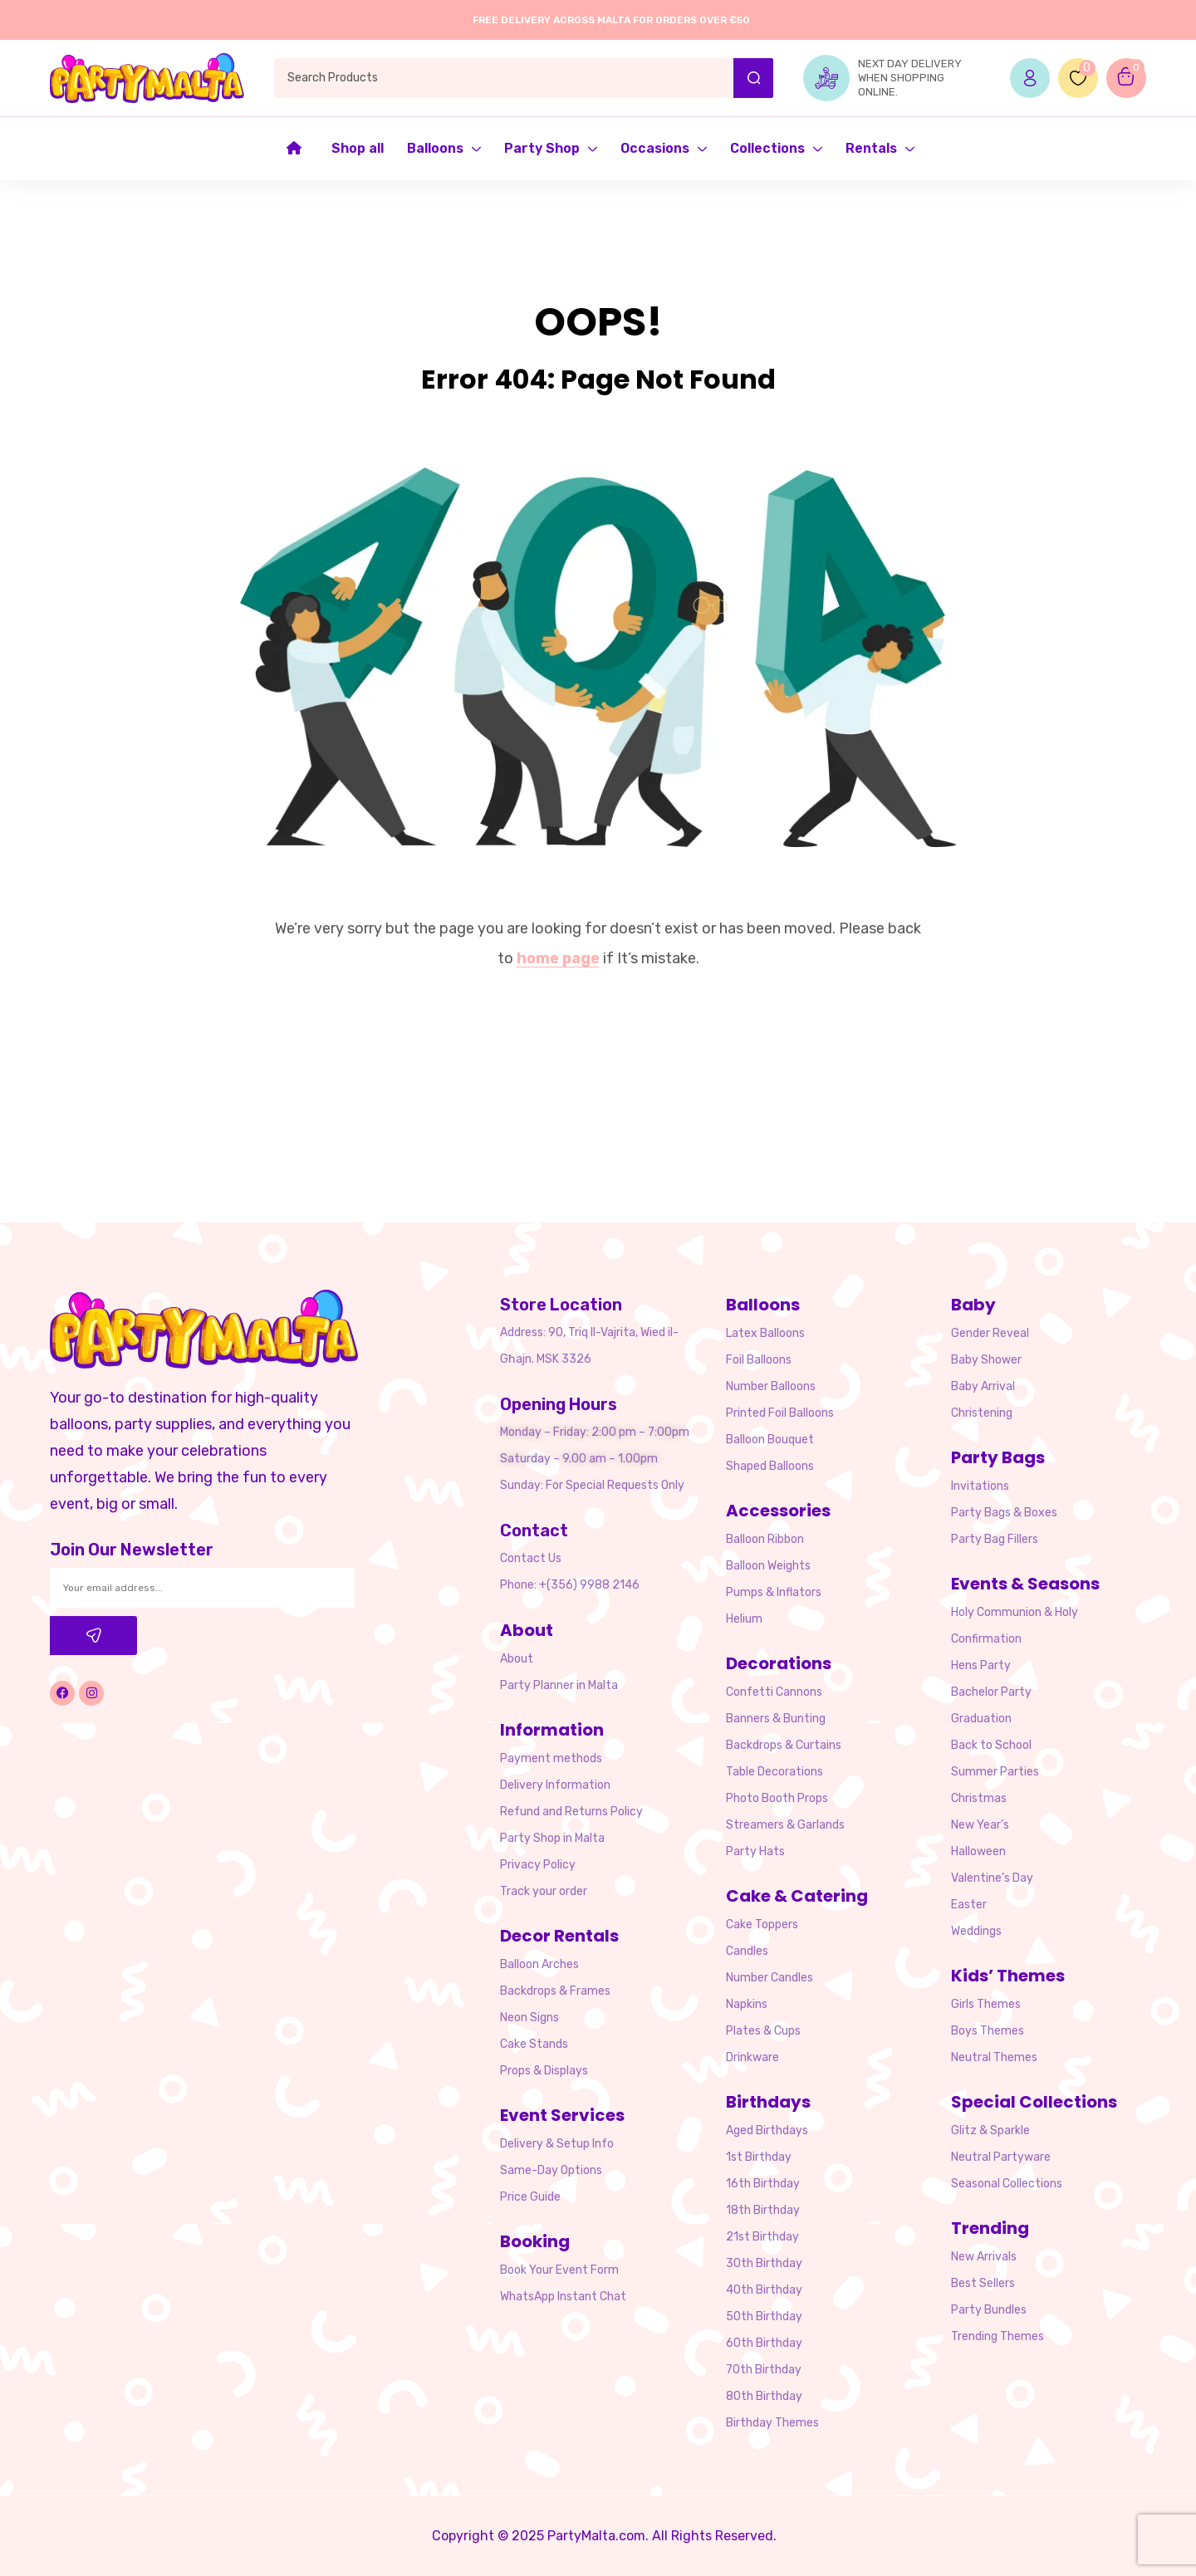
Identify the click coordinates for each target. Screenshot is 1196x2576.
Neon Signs (529, 2017)
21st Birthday (762, 2237)
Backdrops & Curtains (783, 1745)
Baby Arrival (983, 1386)
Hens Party (981, 1665)
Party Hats (755, 1851)
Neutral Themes (994, 2057)
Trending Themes (997, 2336)
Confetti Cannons (774, 1692)
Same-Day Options (551, 2170)
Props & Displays (544, 2071)
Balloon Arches (539, 1964)
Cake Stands (534, 2044)
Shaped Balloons (770, 1466)
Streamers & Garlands (785, 1825)
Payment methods (551, 1758)
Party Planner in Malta (559, 1685)
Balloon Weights (768, 1566)
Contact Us (530, 1558)
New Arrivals (984, 2257)
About (516, 1659)
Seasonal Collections (1006, 2184)
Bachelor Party (991, 1692)
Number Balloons (771, 1386)
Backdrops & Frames (555, 1991)
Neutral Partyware (1001, 2157)
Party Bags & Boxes (1004, 1513)
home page (558, 958)
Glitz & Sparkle (990, 2130)
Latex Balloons (765, 1333)
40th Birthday (764, 2290)
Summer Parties (995, 1772)
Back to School (991, 1745)
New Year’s (980, 1825)
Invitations (980, 1486)
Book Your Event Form (559, 2270)
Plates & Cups (763, 2031)
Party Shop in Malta (552, 1838)
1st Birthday (759, 2157)
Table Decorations (774, 1772)
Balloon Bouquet (770, 1439)
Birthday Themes (772, 2423)
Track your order (543, 1891)
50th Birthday (764, 2316)
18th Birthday (763, 2210)
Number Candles (769, 1978)
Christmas (979, 1798)
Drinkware (752, 2057)
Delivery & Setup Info (557, 2144)
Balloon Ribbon (765, 1539)
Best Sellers (983, 2283)
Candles (747, 1951)
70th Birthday (763, 2370)
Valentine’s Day (992, 1878)
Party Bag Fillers (994, 1539)
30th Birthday (764, 2263)
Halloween (978, 1851)
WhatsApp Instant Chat (563, 2297)
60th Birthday (764, 2343)
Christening (981, 1413)
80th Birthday (764, 2396)
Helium (744, 1619)
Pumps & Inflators (773, 1592)
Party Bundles (989, 2310)
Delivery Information (555, 1785)
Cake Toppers (762, 1924)
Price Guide (530, 2197)
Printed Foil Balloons (780, 1413)
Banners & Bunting (776, 1719)
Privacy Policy (538, 1865)
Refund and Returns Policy (571, 1812)
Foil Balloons (759, 1360)
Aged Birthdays (767, 2130)
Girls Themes (986, 2004)
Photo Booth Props (777, 1798)
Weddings (976, 1931)
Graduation (981, 1719)
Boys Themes (987, 2031)
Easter (969, 1905)
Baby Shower (986, 1360)
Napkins (746, 2004)
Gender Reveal (990, 1333)
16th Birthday (763, 2184)
